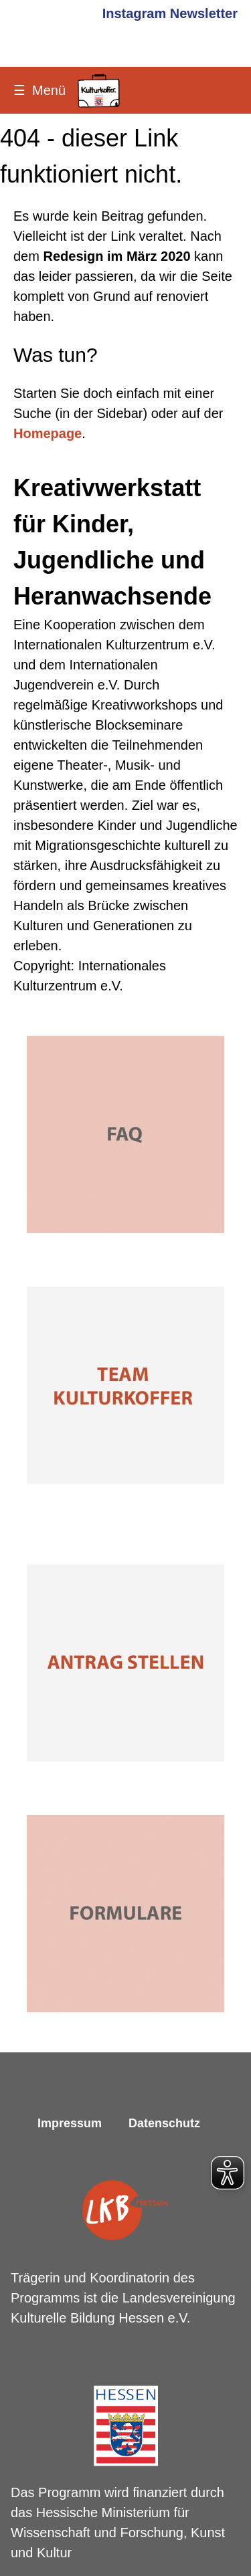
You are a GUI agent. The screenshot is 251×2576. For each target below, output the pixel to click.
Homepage (47, 433)
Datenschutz (164, 2123)
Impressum (69, 2123)
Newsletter (204, 13)
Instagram (134, 13)
